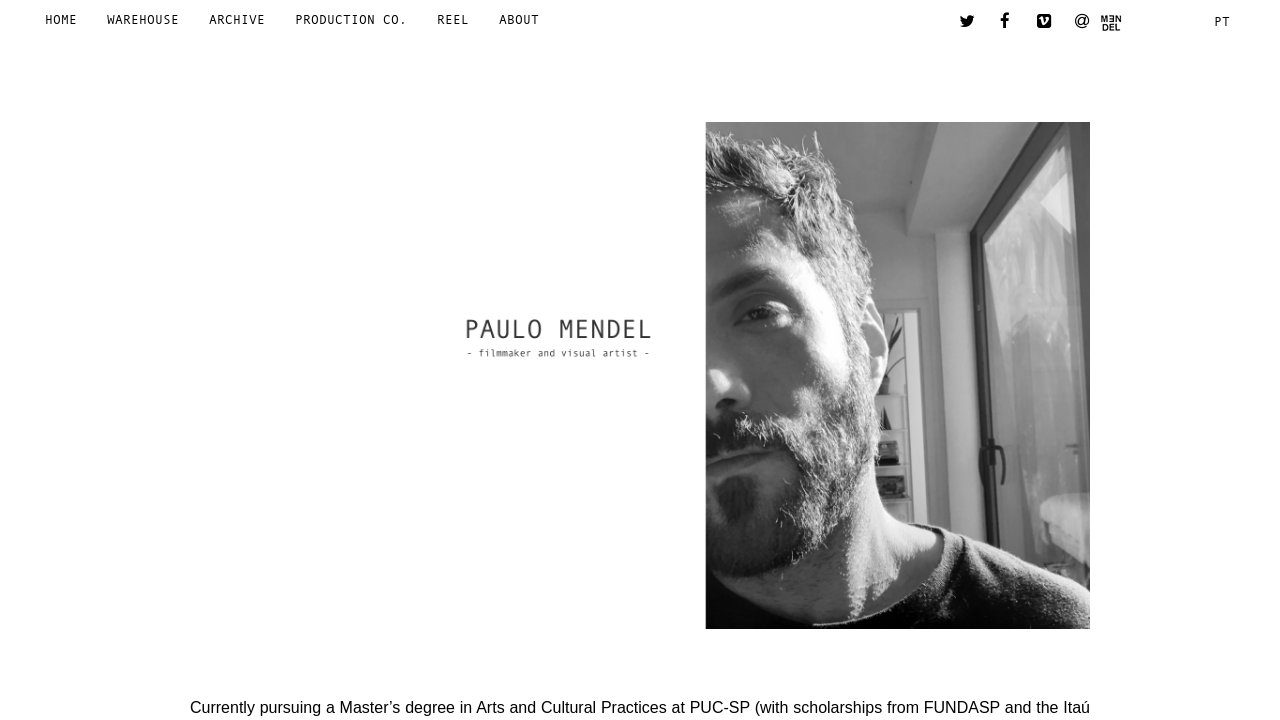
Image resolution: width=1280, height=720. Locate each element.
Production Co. (351, 19)
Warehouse (143, 19)
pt (1222, 21)
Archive (237, 19)
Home (61, 19)
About (519, 19)
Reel (453, 19)
